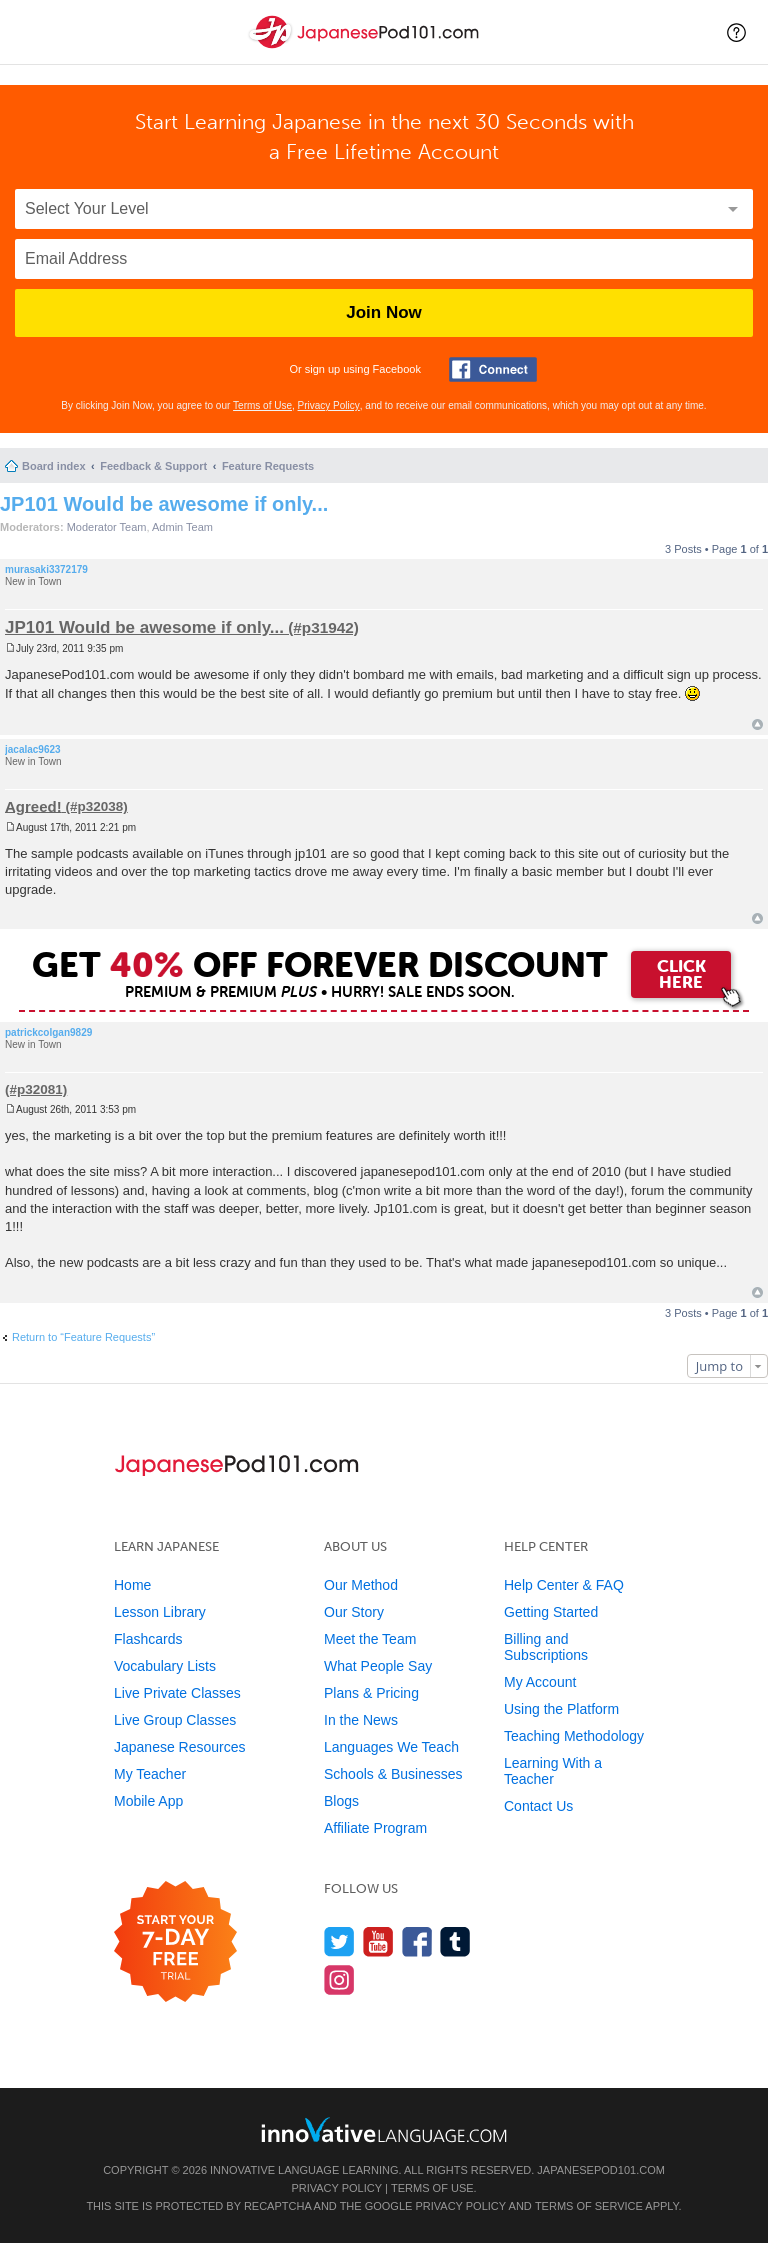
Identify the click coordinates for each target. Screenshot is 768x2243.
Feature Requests (268, 466)
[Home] (366, 48)
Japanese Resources (180, 1747)
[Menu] (32, 32)
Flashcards (148, 1639)
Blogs (341, 1801)
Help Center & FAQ (564, 1585)
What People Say (378, 1666)
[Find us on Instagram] (339, 1979)
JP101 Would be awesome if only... (164, 504)
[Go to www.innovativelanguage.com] (384, 2129)
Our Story (354, 1612)
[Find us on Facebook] (417, 1941)
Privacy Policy (329, 405)
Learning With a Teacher (553, 1771)
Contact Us (538, 1806)
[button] (736, 32)
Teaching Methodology (574, 1736)
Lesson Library (160, 1612)
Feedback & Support (153, 466)
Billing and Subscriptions (546, 1647)
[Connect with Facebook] (493, 369)
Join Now (384, 312)
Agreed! (33, 805)
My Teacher (150, 1774)
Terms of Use (262, 405)
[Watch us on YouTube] (378, 1941)
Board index (54, 466)
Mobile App (148, 1801)
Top (757, 724)
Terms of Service (589, 2206)
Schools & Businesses (393, 1774)
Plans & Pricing (371, 1693)
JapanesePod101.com (601, 2170)
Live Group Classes (175, 1720)
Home (132, 1585)
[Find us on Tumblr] (455, 1941)
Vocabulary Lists (165, 1666)
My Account (540, 1682)
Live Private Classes (177, 1693)
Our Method (361, 1585)
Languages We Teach (391, 1747)
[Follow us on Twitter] (339, 1941)
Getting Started (551, 1612)
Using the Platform (561, 1709)
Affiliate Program (375, 1828)
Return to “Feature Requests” (83, 1337)
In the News (361, 1720)
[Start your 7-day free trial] (175, 1942)
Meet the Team (370, 1639)
